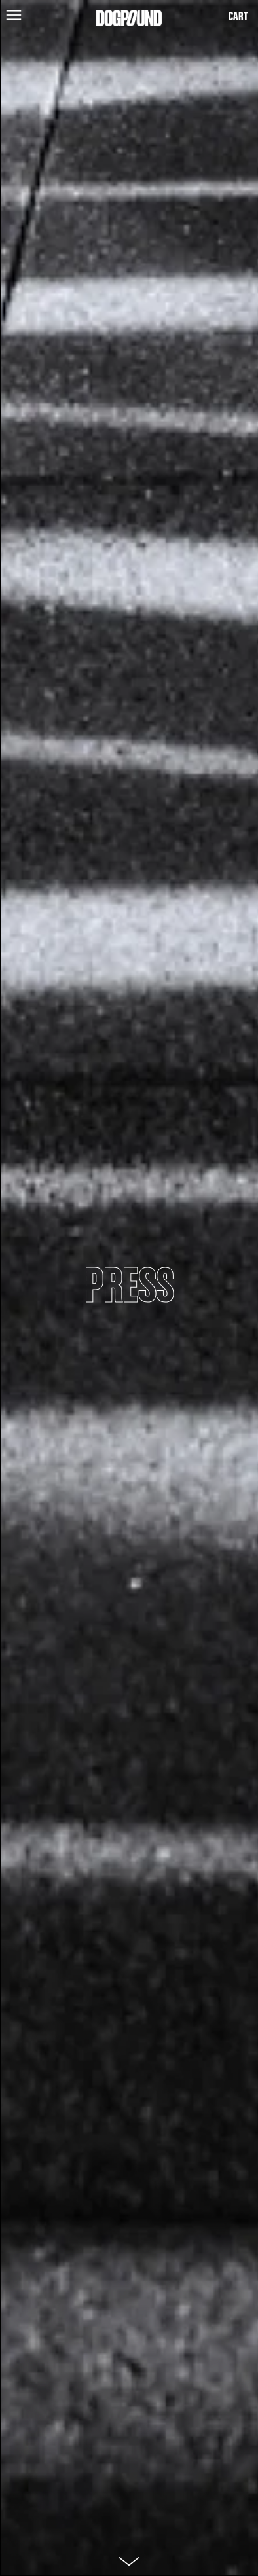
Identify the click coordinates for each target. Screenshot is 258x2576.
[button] (11, 14)
